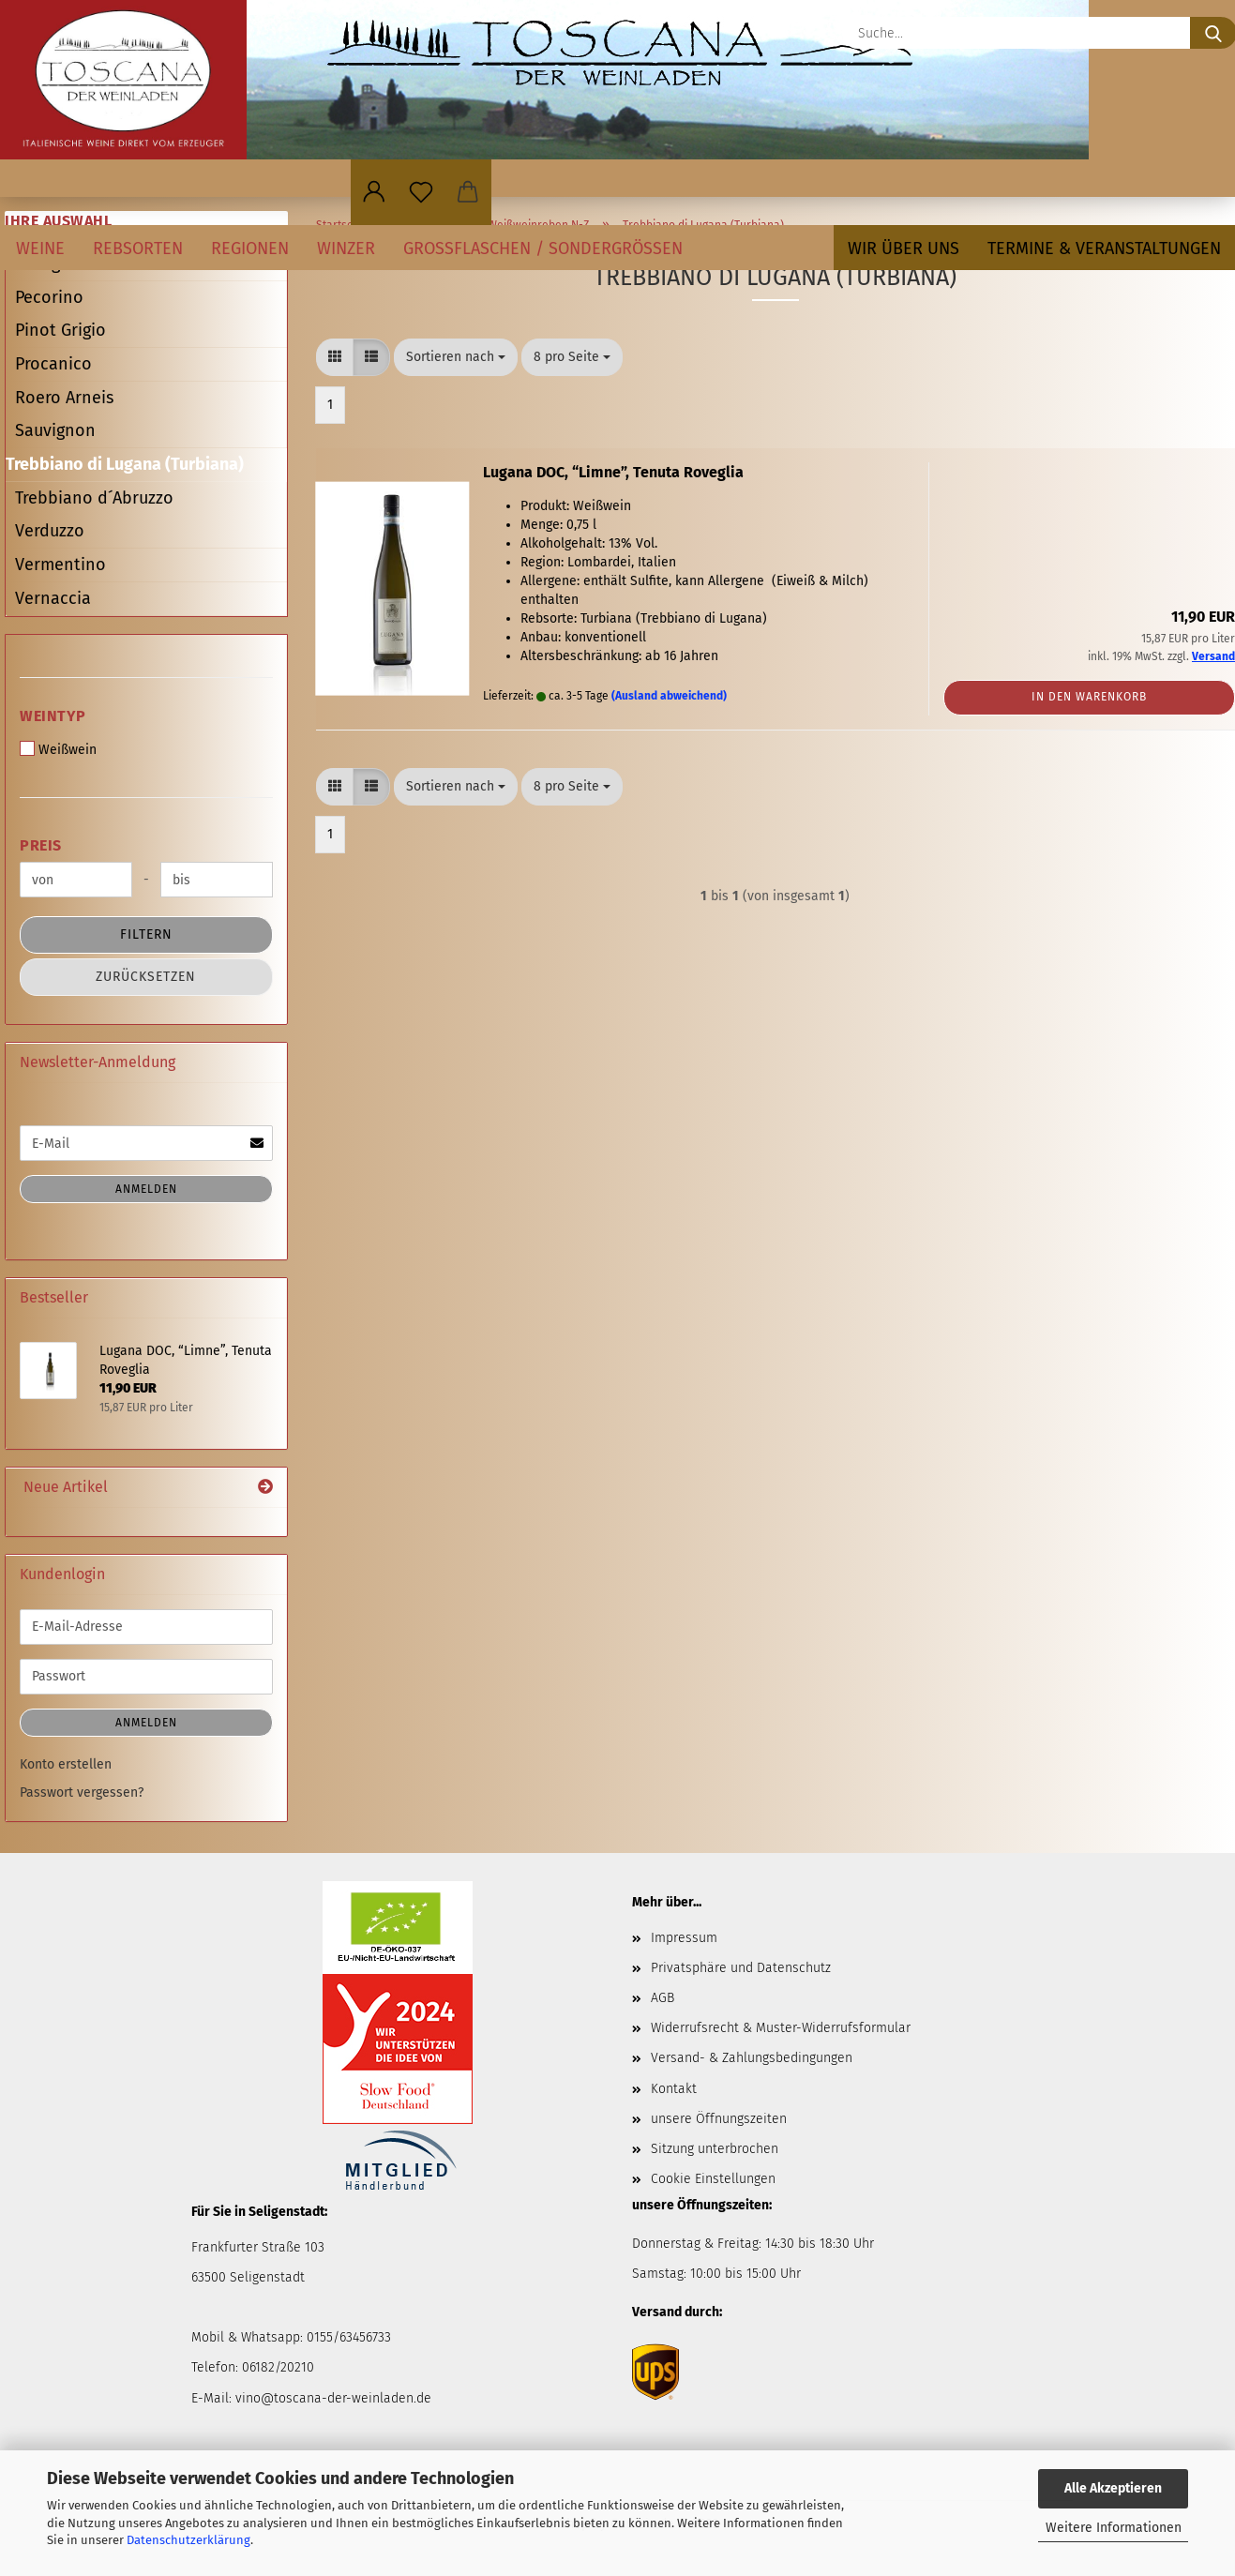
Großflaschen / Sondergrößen (543, 248)
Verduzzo (49, 530)
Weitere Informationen (1114, 2528)
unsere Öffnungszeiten (719, 2119)
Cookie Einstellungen (713, 2179)
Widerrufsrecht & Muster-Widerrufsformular (781, 2028)
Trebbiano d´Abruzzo (94, 498)
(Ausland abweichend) (669, 695)
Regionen (250, 248)
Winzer (346, 248)
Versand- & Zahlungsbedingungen (751, 2058)
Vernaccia (53, 598)
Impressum (684, 1938)
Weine (40, 248)
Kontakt (674, 2089)
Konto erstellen (66, 1764)
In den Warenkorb (1089, 696)
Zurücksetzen (146, 977)
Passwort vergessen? (81, 1792)
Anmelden (146, 1189)
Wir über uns (903, 248)
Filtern (146, 934)
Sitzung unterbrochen (714, 2149)
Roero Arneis (64, 397)
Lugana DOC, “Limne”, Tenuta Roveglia (613, 472)
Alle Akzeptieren (1113, 2488)
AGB (662, 1998)
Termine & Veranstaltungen (1104, 248)
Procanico (53, 364)
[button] (374, 192)
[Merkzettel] (421, 192)
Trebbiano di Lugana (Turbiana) (125, 464)
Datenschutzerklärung (188, 2540)
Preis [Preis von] (41, 845)
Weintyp (53, 716)
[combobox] (456, 357)
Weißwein (58, 749)
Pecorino (49, 297)
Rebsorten (138, 248)
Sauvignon (55, 430)
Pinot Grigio (60, 330)
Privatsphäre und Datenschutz (741, 1968)
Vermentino (60, 564)
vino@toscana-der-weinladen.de (333, 2398)
